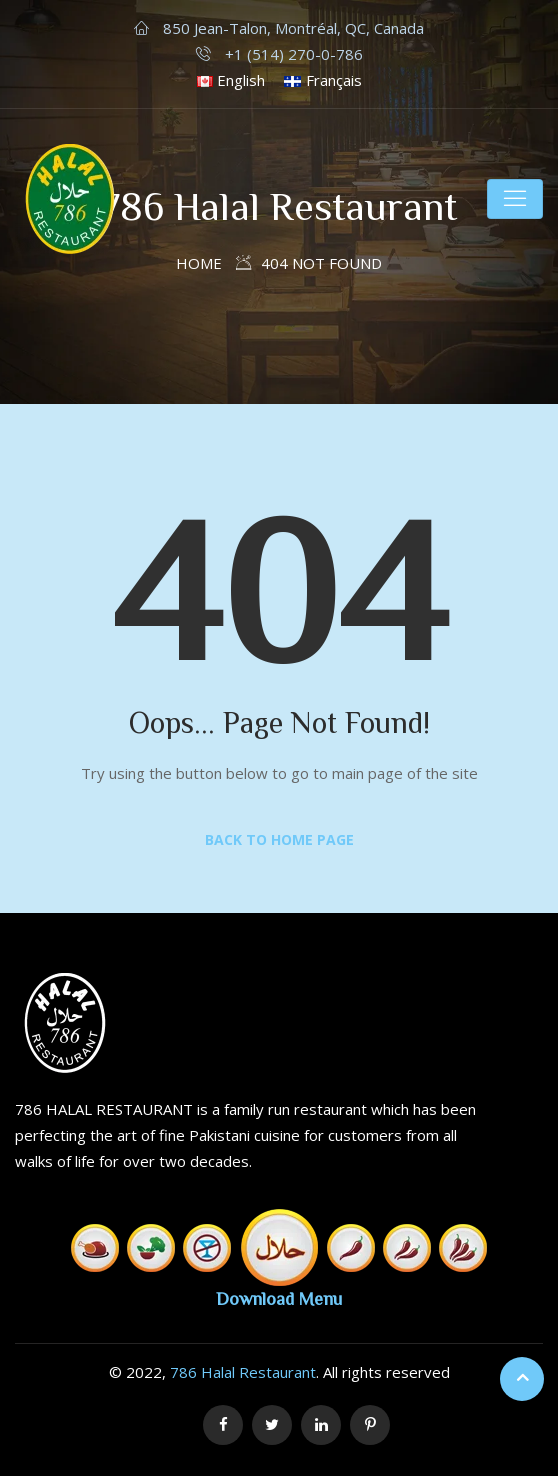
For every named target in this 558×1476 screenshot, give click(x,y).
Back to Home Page (279, 839)
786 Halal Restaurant (243, 1372)
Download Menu (279, 1298)
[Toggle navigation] (515, 199)
